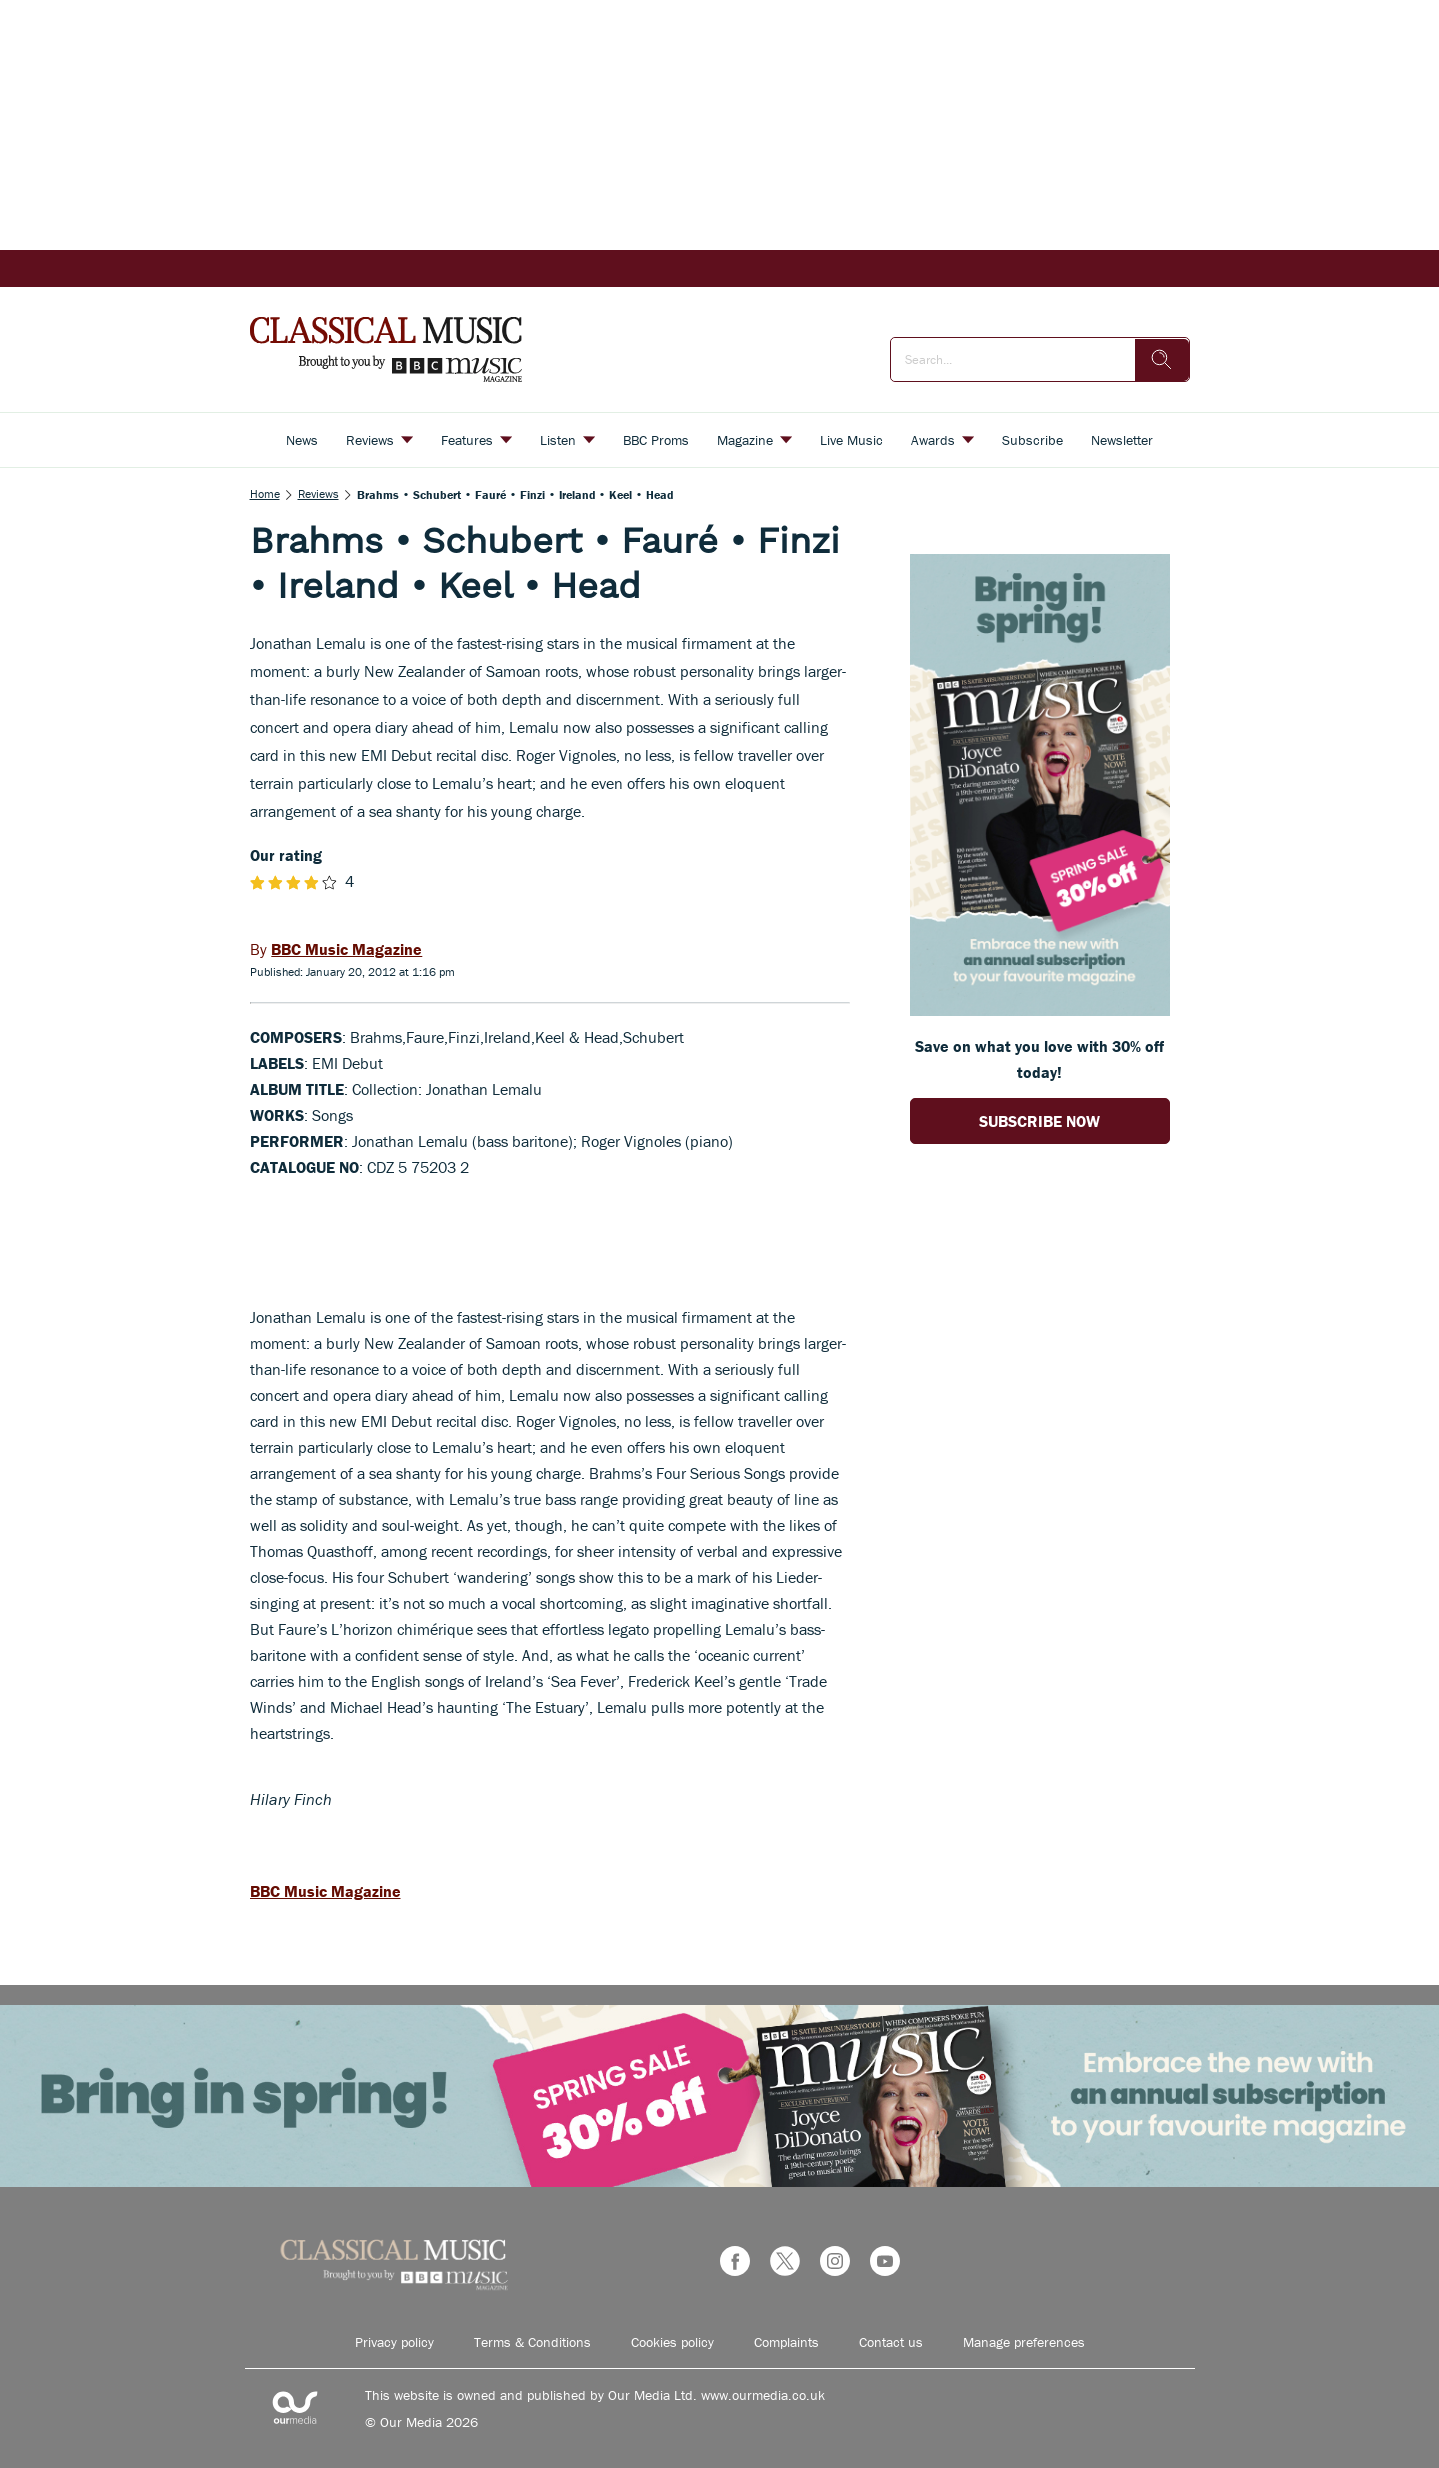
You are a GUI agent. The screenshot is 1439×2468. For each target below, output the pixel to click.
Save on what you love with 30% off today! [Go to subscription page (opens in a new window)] (1039, 1059)
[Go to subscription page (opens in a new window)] (1040, 1010)
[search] (1162, 360)
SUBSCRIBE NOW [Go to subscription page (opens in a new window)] (1039, 1121)
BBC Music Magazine (325, 1891)
